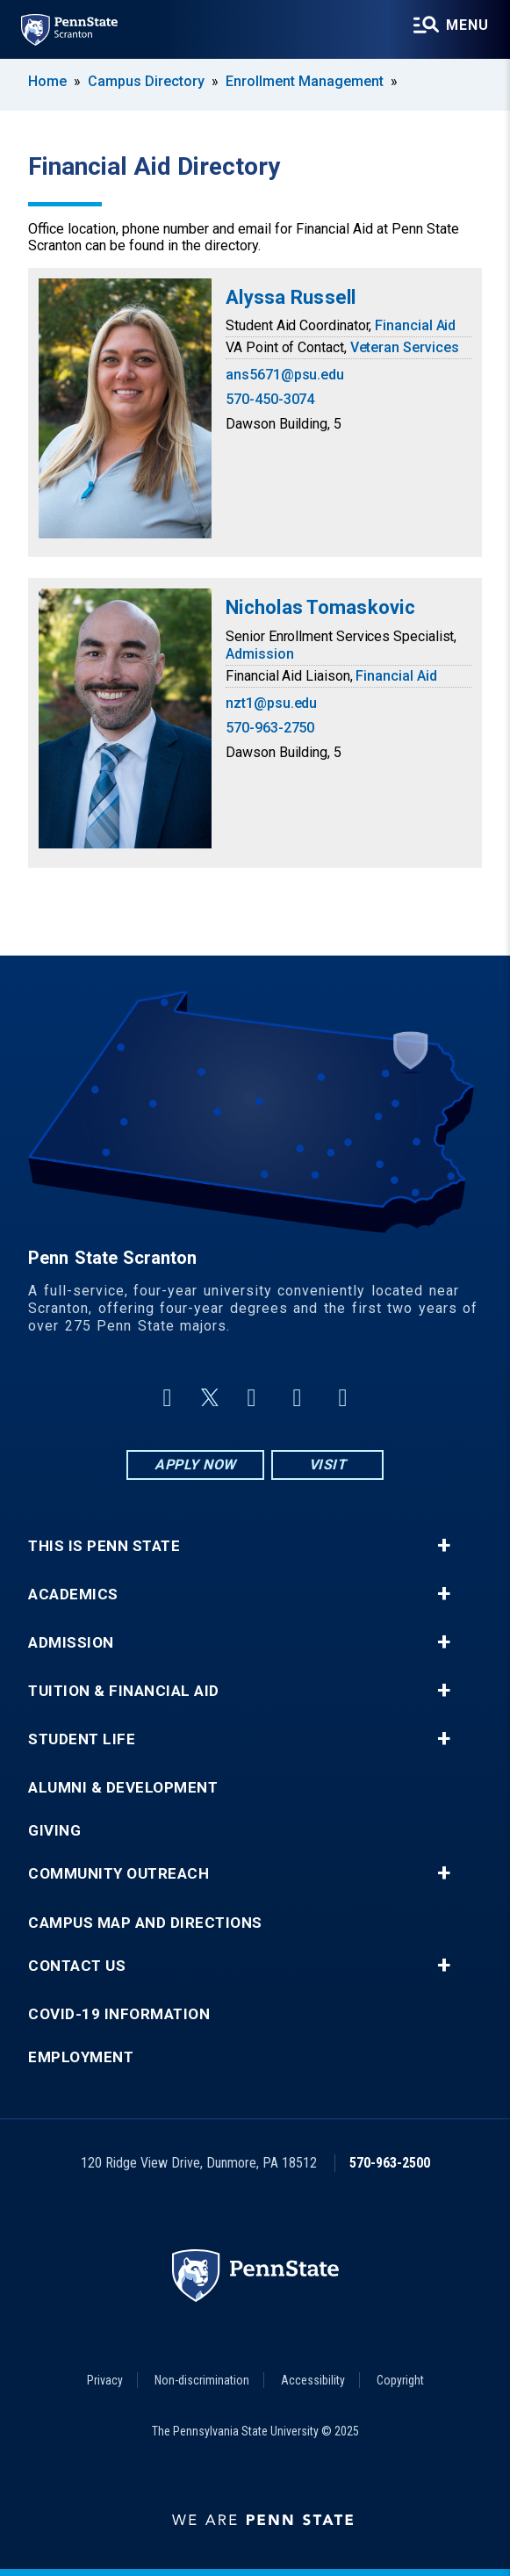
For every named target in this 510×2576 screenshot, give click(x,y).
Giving (54, 1830)
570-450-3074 (270, 399)
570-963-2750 (270, 727)
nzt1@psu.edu (271, 703)
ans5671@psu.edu (285, 374)
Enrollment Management (305, 81)
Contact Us (77, 1966)
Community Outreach (118, 1873)
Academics (73, 1594)
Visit (328, 1464)
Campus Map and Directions (145, 1923)
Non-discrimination (201, 2380)
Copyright (400, 2380)
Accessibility (313, 2380)
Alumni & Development (123, 1787)
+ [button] (443, 1546)
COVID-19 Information (119, 2014)
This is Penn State (104, 1546)
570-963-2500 (389, 2162)
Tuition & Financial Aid (123, 1691)
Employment (80, 2057)
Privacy (105, 2380)
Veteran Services (404, 347)
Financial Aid (415, 325)
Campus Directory (146, 81)
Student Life (81, 1739)
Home (47, 81)
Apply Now (195, 1464)
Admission (259, 654)
